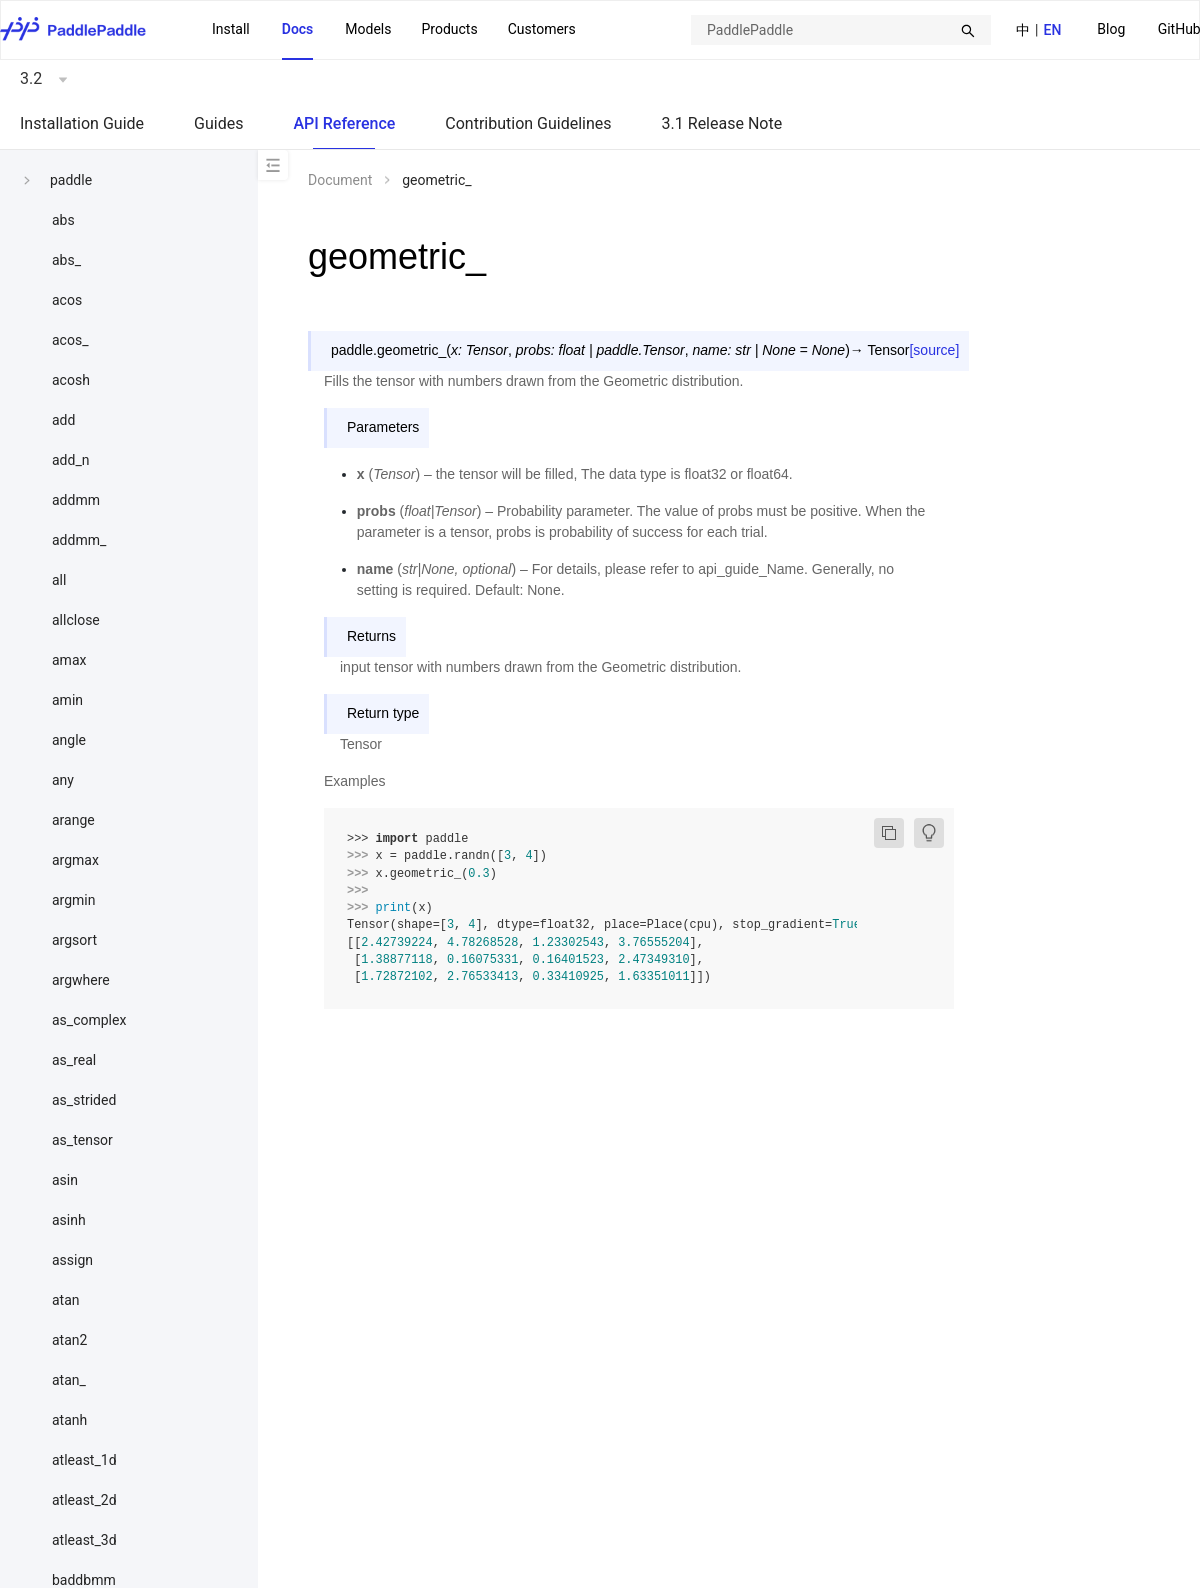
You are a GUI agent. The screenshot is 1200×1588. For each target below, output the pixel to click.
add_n (70, 460)
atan (66, 1300)
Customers (542, 29)
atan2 (69, 1340)
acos (67, 300)
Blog (1111, 29)
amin (67, 700)
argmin (74, 900)
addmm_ (79, 540)
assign (72, 1260)
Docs (298, 29)
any (63, 780)
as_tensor (82, 1140)
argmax (75, 860)
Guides (218, 123)
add (63, 420)
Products (449, 29)
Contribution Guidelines (528, 123)
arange (73, 820)
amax (69, 660)
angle (69, 740)
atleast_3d (84, 1540)
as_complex (89, 1020)
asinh (69, 1220)
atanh (69, 1420)
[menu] (394, 30)
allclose (76, 620)
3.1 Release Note (722, 123)
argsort (74, 940)
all (59, 580)
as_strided (84, 1100)
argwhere (81, 980)
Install (231, 29)
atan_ (69, 1380)
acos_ (70, 340)
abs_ (66, 260)
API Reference (344, 123)
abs (63, 220)
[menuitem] (1111, 30)
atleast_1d (84, 1460)
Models (368, 29)
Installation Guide (82, 123)
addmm (76, 500)
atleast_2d (84, 1500)
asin (65, 1180)
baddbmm (84, 1580)
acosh (71, 380)
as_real (74, 1060)
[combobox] (841, 30)
